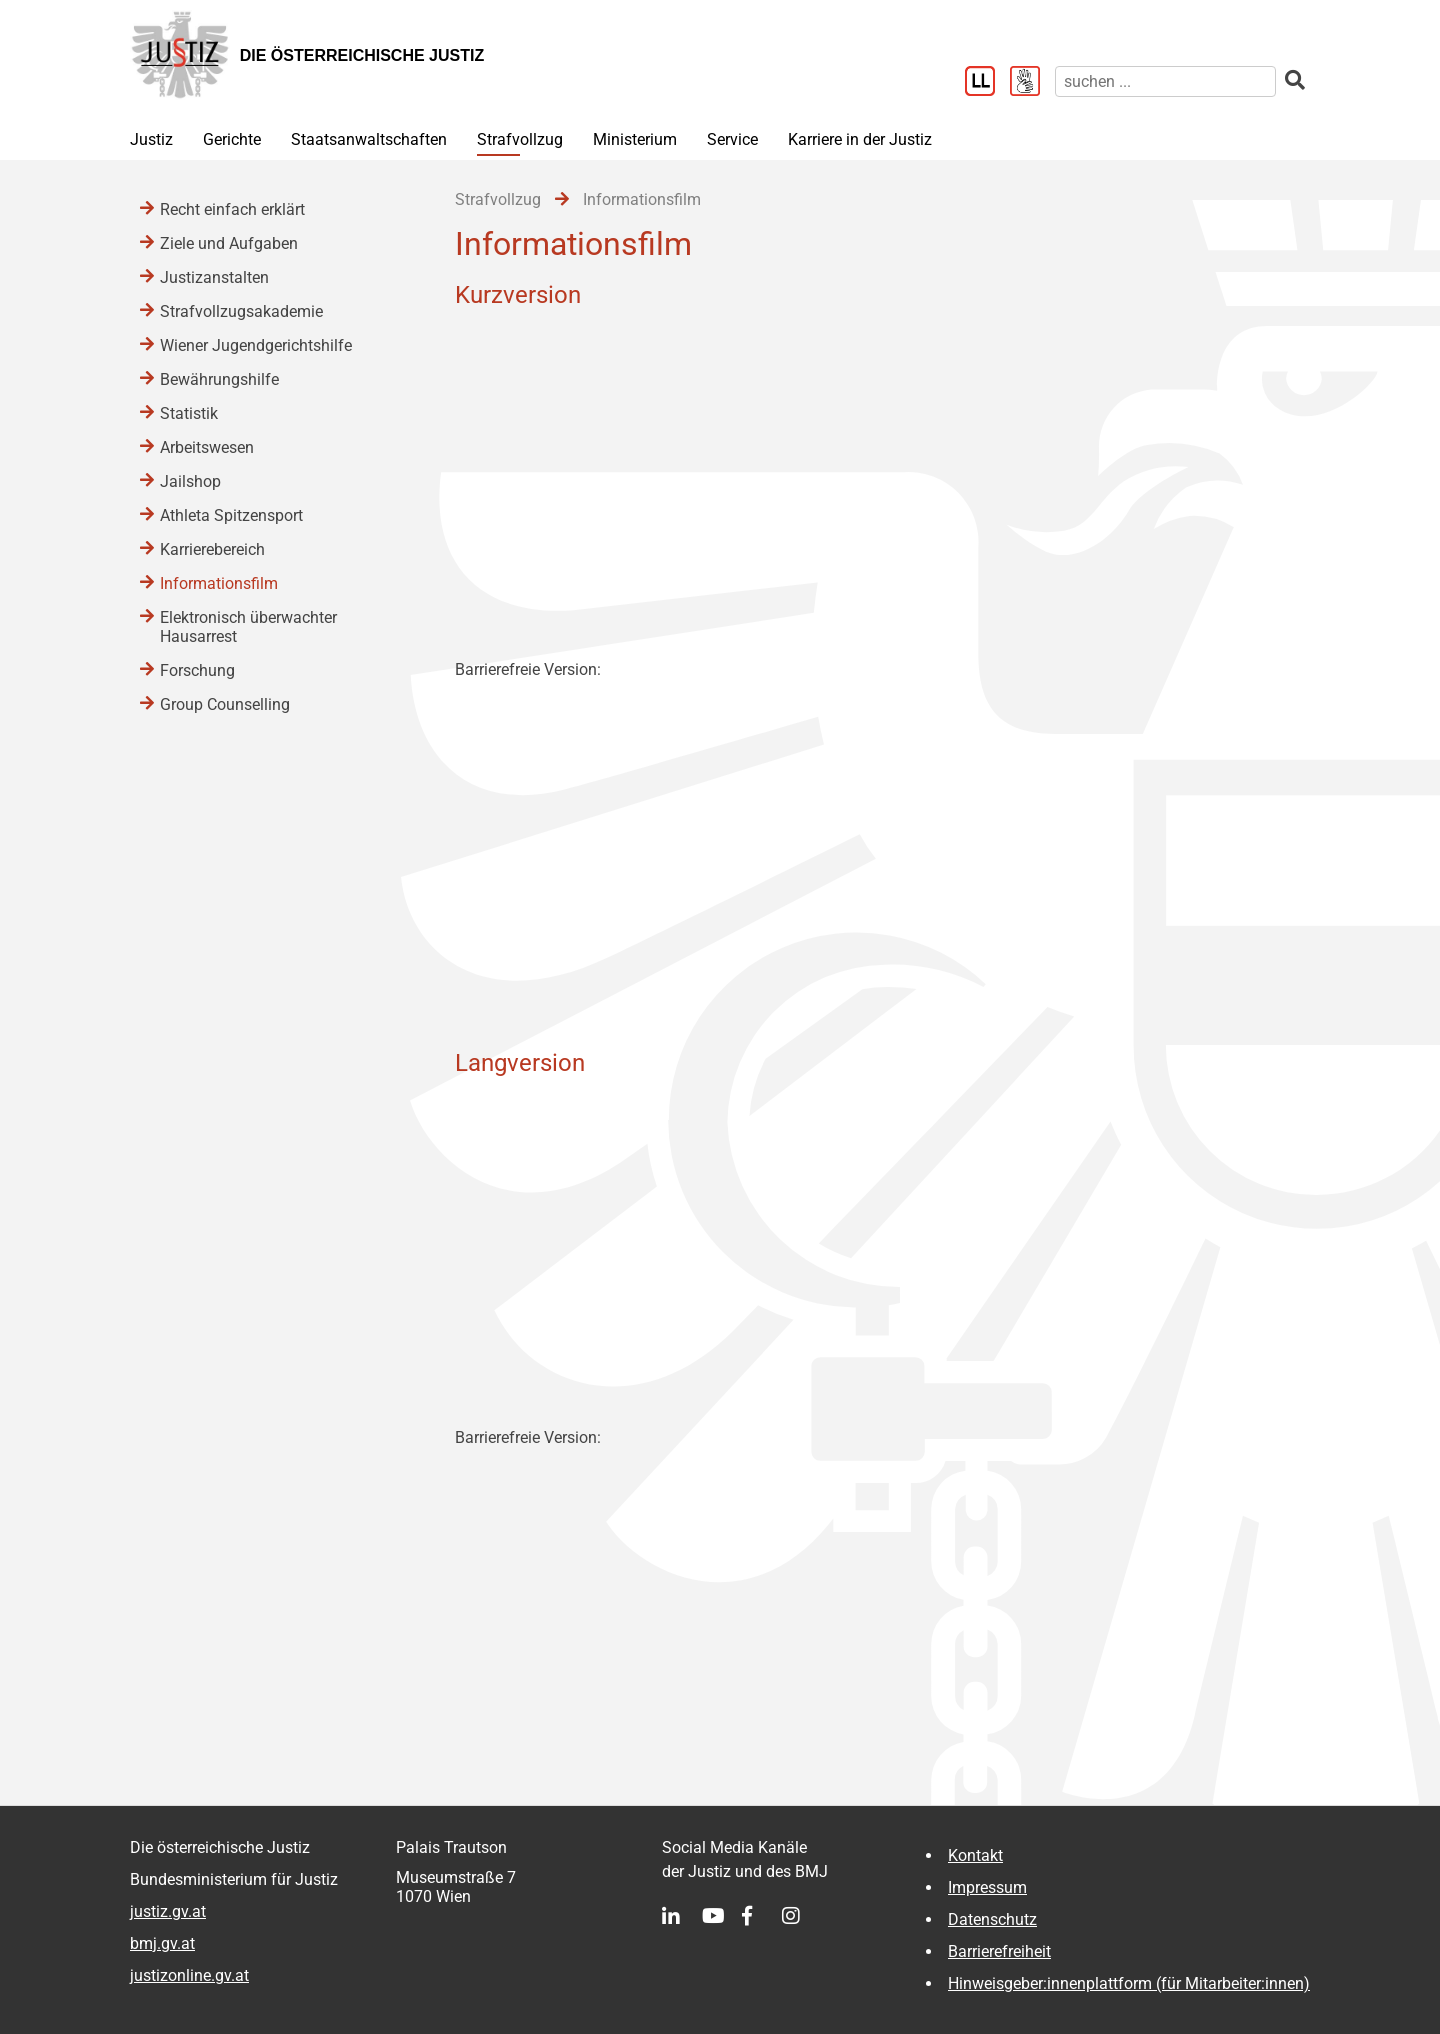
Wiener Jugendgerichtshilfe (256, 345)
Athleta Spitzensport (231, 515)
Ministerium (635, 139)
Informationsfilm (219, 583)
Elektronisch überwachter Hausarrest (248, 627)
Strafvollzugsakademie (241, 311)
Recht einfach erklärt (232, 209)
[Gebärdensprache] (1032, 83)
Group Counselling (225, 704)
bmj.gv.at (162, 1943)
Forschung (197, 670)
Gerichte (232, 139)
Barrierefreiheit (999, 1951)
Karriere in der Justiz (860, 139)
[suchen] (1165, 81)
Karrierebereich (212, 549)
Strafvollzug (520, 139)
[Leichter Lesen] (987, 83)
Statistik (189, 413)
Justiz (151, 139)
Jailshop (190, 481)
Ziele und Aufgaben (229, 243)
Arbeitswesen (207, 447)
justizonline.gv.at (189, 1975)
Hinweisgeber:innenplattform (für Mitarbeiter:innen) (1129, 1983)
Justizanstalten (214, 277)
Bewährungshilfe (219, 379)
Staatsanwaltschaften (369, 139)
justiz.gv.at (168, 1911)
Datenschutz (992, 1919)
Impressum (987, 1887)
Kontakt (975, 1855)
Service (732, 139)
